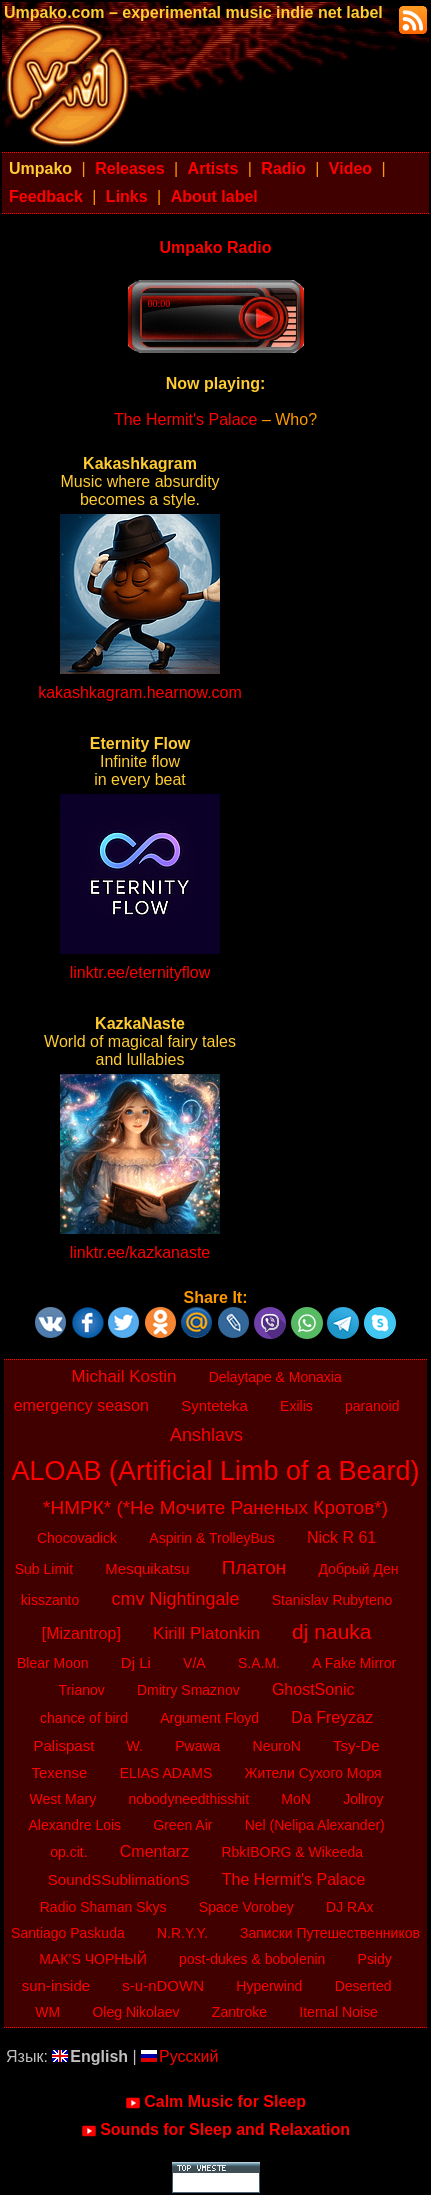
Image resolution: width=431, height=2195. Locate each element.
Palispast (64, 1745)
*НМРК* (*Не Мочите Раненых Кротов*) (215, 1507)
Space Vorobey (246, 1907)
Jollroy (363, 1799)
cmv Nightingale (175, 1599)
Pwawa (197, 1746)
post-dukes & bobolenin (252, 1959)
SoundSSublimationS (119, 1879)
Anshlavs (206, 1435)
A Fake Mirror (354, 1663)
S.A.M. (259, 1663)
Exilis (296, 1406)
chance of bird (84, 1718)
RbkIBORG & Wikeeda (292, 1852)
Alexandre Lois (74, 1825)
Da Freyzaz (332, 1717)
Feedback (46, 196)
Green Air (182, 1825)
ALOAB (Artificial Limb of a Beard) (215, 1471)
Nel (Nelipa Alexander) (315, 1825)
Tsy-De (356, 1745)
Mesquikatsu (147, 1568)
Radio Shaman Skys (103, 1907)
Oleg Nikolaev (135, 2012)
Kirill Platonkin (206, 1633)
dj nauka (331, 1631)
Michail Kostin (124, 1376)
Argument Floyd (209, 1718)
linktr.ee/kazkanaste (140, 1252)
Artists (213, 168)
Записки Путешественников (330, 1933)
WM (47, 2012)
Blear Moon (53, 1663)
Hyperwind (269, 1986)
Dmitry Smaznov (188, 1690)
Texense (60, 1772)
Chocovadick (77, 1538)
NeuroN (277, 1746)
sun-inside (56, 1985)
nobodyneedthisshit (188, 1799)
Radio (283, 168)
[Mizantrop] (81, 1633)
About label (214, 196)
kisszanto (50, 1600)
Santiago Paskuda (68, 1933)
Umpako (40, 168)
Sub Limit (44, 1569)
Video (350, 168)
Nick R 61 (341, 1537)
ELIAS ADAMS (166, 1773)
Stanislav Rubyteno (332, 1600)
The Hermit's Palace (186, 419)
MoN (296, 1799)
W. (135, 1746)
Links (127, 196)
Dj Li (136, 1662)
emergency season (81, 1405)
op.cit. (68, 1852)
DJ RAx (349, 1907)
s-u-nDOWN (163, 1985)
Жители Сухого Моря (312, 1773)
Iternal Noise (338, 2012)
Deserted (363, 1986)
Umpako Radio (215, 247)
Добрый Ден (358, 1569)
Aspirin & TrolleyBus (211, 1538)
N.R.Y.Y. (182, 1933)
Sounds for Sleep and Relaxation (215, 2130)
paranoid (372, 1406)
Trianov (82, 1690)
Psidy (375, 1959)
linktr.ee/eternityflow (140, 972)
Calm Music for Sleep (215, 2102)
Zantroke (239, 2012)
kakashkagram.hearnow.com (140, 692)
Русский (179, 2056)
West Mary (63, 1799)
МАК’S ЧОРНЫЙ (93, 1959)
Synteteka (214, 1405)
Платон (254, 1567)
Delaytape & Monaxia (275, 1377)
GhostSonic (313, 1689)
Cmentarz (154, 1851)
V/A (194, 1663)
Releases (129, 168)
